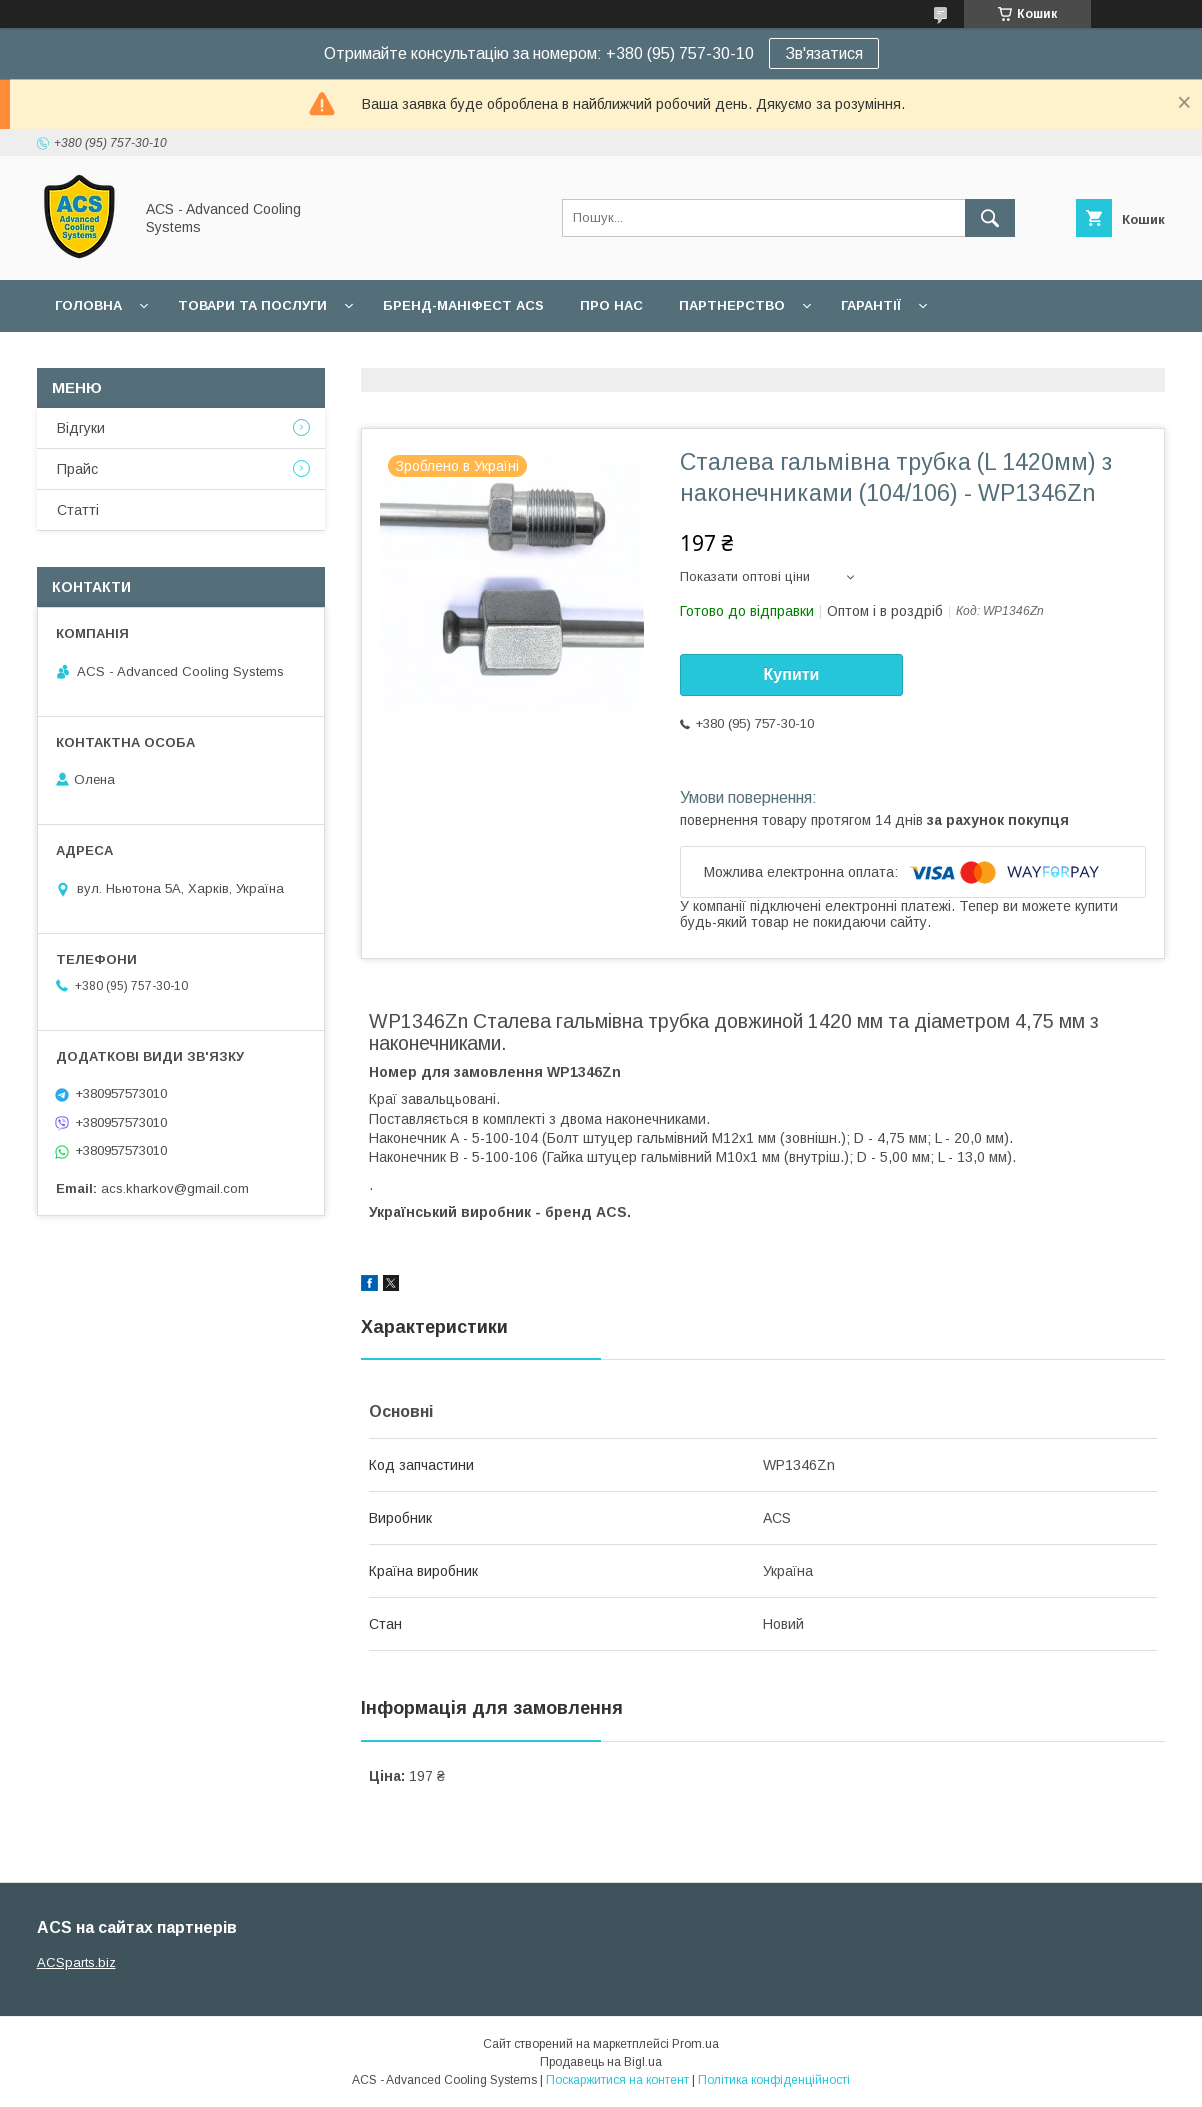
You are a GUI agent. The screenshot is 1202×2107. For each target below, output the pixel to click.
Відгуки (81, 428)
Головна (88, 305)
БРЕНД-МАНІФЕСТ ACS (463, 305)
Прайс (77, 469)
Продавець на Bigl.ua (601, 2062)
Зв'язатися (824, 53)
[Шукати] (990, 218)
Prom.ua (695, 2044)
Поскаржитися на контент (617, 2080)
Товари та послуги (252, 305)
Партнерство (732, 305)
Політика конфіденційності (774, 2080)
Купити (792, 674)
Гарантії (871, 305)
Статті (78, 510)
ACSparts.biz (76, 1962)
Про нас (611, 305)
